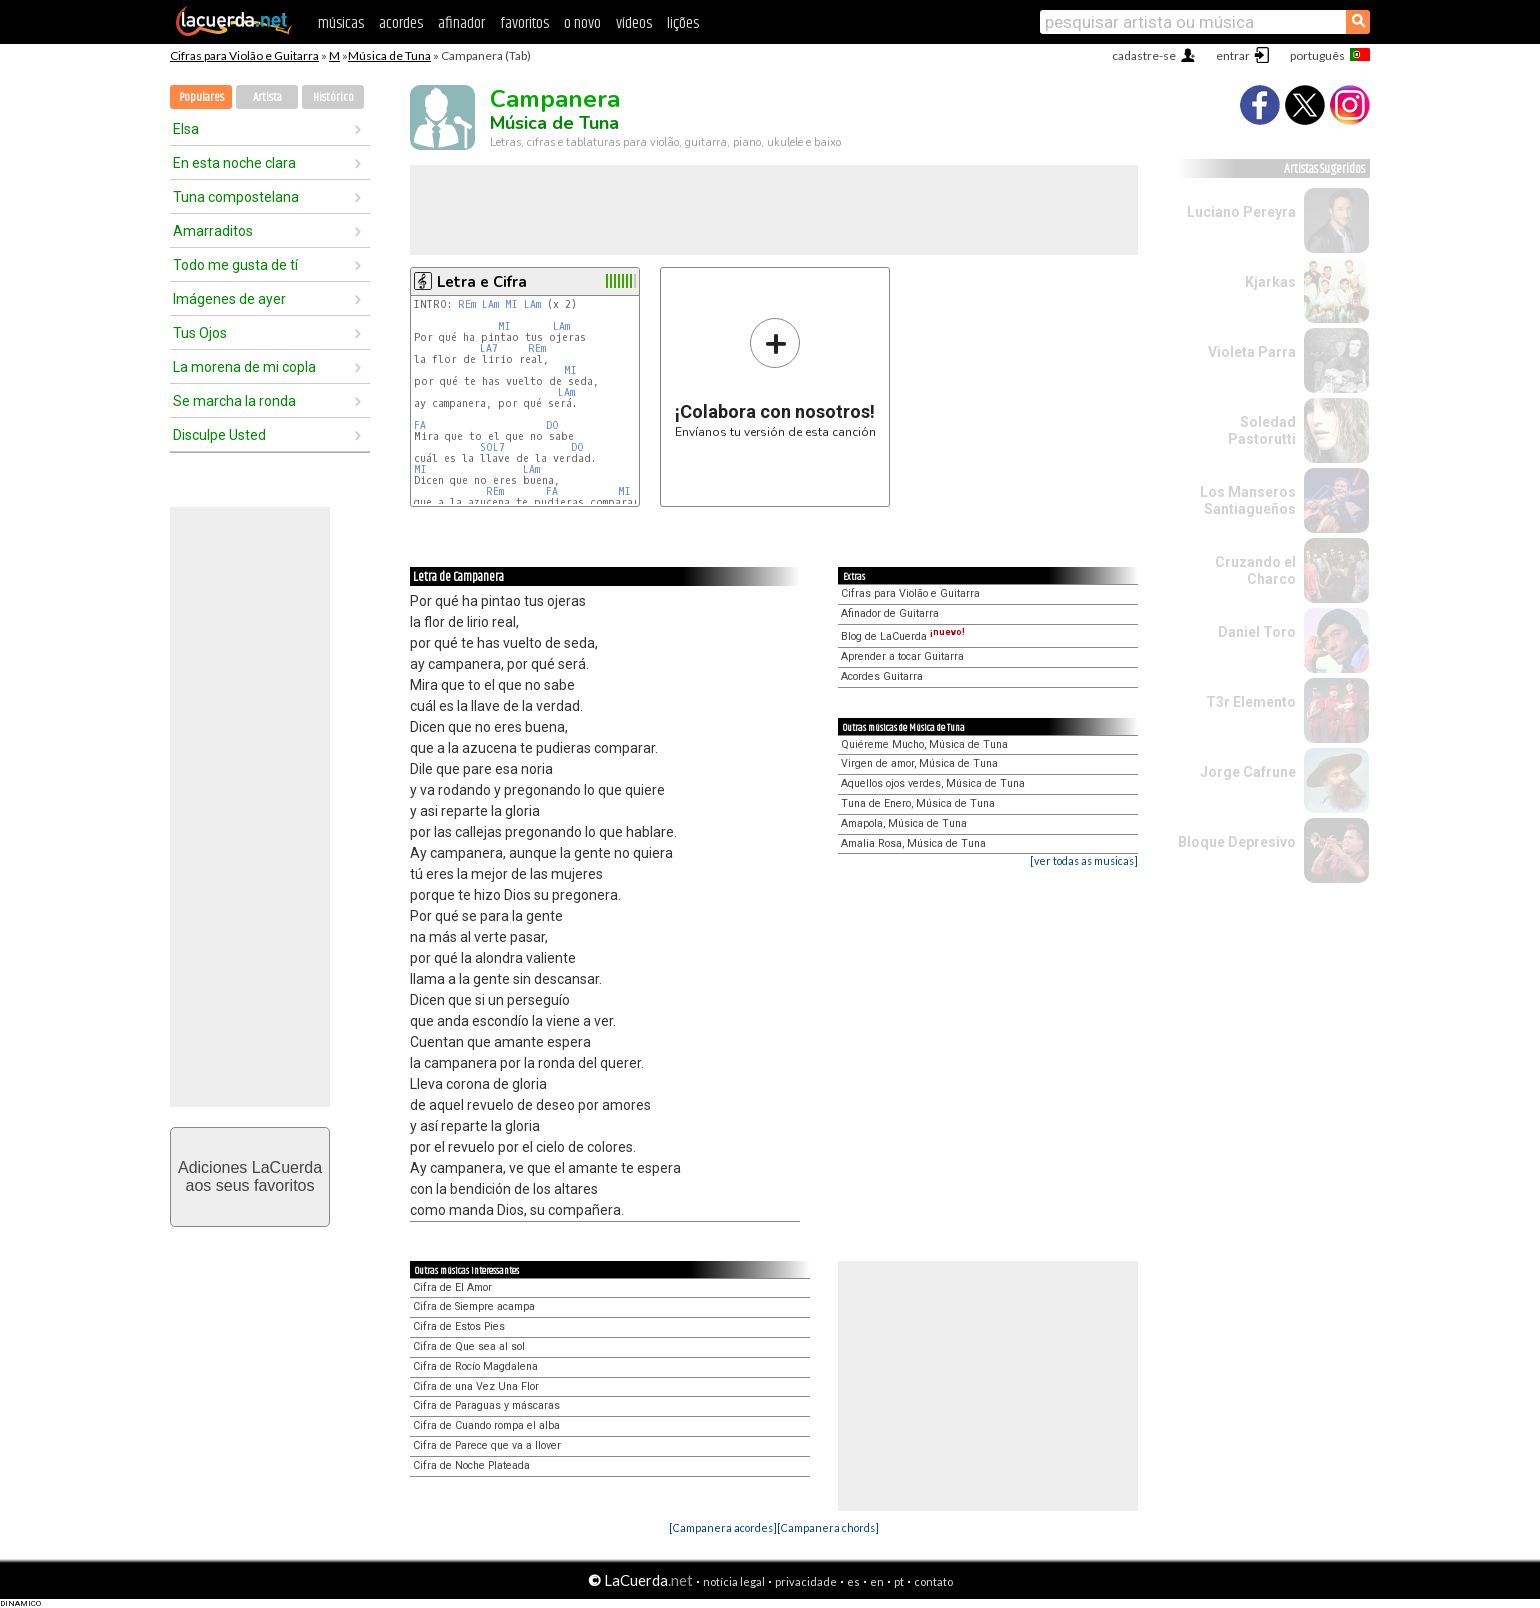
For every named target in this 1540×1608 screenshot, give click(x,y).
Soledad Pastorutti (1262, 430)
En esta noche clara (234, 163)
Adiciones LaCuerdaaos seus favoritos (250, 1176)
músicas (341, 23)
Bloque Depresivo (1237, 842)
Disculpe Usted (219, 435)
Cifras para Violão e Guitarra (244, 55)
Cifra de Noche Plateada (471, 1465)
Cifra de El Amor (452, 1287)
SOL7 (492, 447)
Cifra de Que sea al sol (469, 1346)
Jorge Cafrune (1248, 772)
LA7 (489, 348)
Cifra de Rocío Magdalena (475, 1366)
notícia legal (734, 1581)
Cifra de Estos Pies (459, 1326)
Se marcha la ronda (234, 401)
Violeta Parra (1252, 352)
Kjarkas (1270, 282)
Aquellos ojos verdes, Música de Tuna (933, 783)
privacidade (806, 1581)
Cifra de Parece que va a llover (487, 1445)
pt (899, 1581)
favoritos (524, 23)
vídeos (634, 23)
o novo (582, 23)
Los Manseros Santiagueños (1248, 500)
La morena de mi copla (244, 367)
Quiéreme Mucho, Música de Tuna (924, 744)
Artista (267, 97)
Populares (201, 97)
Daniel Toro (1257, 632)
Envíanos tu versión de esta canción (775, 377)
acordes (401, 23)
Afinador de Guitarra (890, 613)
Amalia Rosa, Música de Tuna (913, 843)
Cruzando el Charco (1255, 570)
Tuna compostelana (236, 197)
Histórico (333, 97)
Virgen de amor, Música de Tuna (919, 763)
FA (420, 425)
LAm (490, 304)
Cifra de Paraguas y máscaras (486, 1405)
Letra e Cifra (482, 282)
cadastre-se (1144, 55)
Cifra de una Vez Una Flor (476, 1386)
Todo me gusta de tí (235, 265)
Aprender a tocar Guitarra (902, 656)
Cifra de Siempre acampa (474, 1306)
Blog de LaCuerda (903, 636)
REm (467, 304)
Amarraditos (213, 231)
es (853, 1581)
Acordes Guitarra (882, 676)
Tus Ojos (200, 333)
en (877, 1581)
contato (933, 1581)
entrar (1233, 55)
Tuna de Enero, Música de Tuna (918, 803)
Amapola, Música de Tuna (904, 823)
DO (552, 425)
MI (511, 304)
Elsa (186, 129)
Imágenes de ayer (229, 299)
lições (683, 23)
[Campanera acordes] (723, 1527)
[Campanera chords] (828, 1527)
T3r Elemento (1251, 702)
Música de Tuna (389, 55)
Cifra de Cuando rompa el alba (486, 1425)
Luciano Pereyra (1241, 212)
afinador (461, 23)
